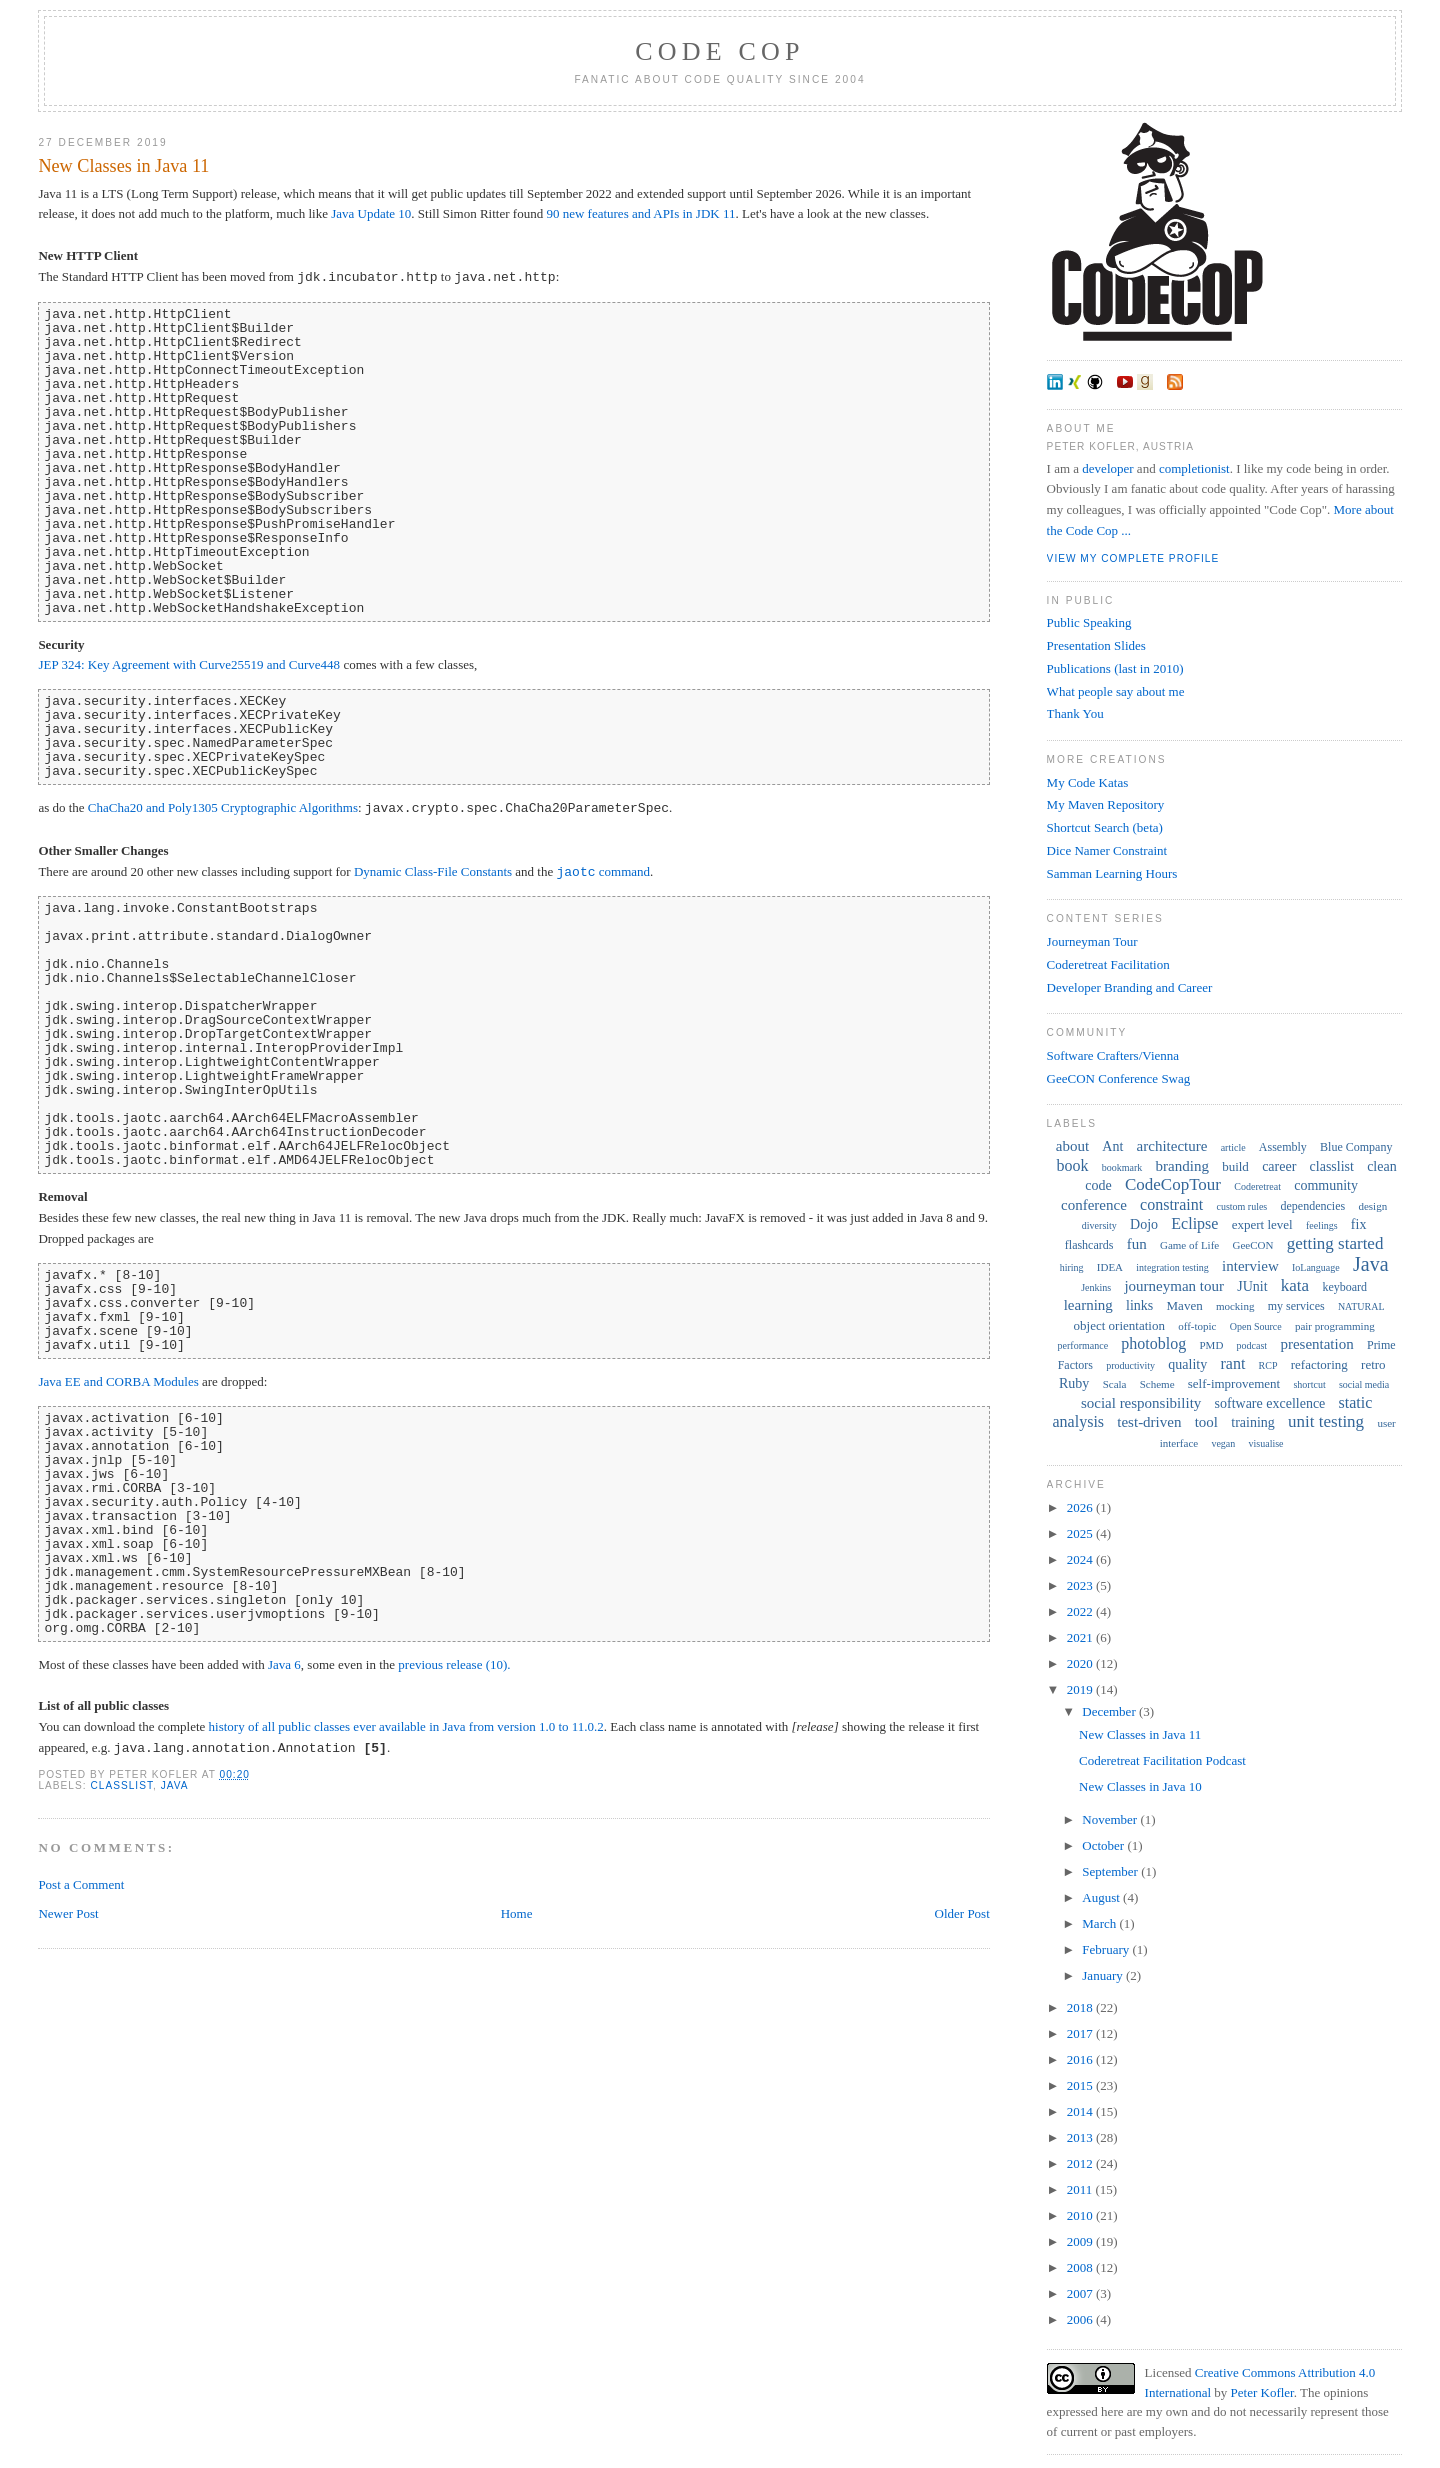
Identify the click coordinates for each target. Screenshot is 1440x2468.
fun (1137, 1244)
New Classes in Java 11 (123, 166)
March (1100, 1923)
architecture (1172, 1146)
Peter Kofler (1262, 2392)
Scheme (1157, 1384)
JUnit (1252, 1286)
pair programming (1335, 1326)
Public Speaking (1089, 622)
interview (1250, 1266)
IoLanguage (1316, 1267)
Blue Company (1356, 1147)
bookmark (1122, 1167)
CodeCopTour (1173, 1184)
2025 (1081, 1533)
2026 (1081, 1507)
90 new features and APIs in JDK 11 (640, 213)
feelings (1322, 1225)
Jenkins (1096, 1287)
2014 (1081, 2111)
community (1326, 1185)
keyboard (1344, 1287)
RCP (1268, 1365)
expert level (1262, 1224)
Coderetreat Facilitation (1108, 964)
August (1102, 1897)
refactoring (1319, 1364)
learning (1088, 1305)
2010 (1081, 2215)
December (1110, 1711)
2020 (1081, 1663)
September (1111, 1871)
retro (1373, 1364)
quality (1187, 1364)
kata (1295, 1285)
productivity (1130, 1365)
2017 (1081, 2033)
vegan (1223, 1443)
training (1253, 1422)
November (1111, 1819)
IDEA (1110, 1267)
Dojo (1144, 1224)
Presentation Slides (1096, 645)
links (1139, 1305)
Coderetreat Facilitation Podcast (1162, 1760)
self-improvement (1234, 1383)
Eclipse (1194, 1223)
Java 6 (284, 1664)
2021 (1081, 1637)
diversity (1099, 1225)
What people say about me (1116, 691)
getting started (1335, 1243)
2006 (1081, 2319)
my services (1296, 1306)
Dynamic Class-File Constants (433, 872)
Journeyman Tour (1092, 941)
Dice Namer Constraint (1107, 850)
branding (1182, 1166)
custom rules (1241, 1206)
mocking (1235, 1306)
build (1235, 1166)
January (1104, 1975)
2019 (1081, 1689)
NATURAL (1361, 1306)
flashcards (1089, 1245)
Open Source (1256, 1326)
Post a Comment (81, 1884)
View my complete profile (1133, 558)
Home (517, 1913)
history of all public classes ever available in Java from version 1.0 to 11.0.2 (406, 1726)
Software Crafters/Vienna (1113, 1055)
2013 (1081, 2137)
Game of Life (1189, 1245)
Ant (1112, 1146)
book (1073, 1165)
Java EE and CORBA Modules (118, 1381)
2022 (1081, 1611)
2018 (1081, 2007)
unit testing (1326, 1421)
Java (175, 1785)
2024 (1081, 1559)
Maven (1185, 1305)
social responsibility (1141, 1403)
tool (1206, 1422)
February (1107, 1949)
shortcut (1309, 1384)
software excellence (1270, 1403)
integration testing (1172, 1267)
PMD (1212, 1345)
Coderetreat (1257, 1186)
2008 (1081, 2267)
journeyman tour (1174, 1286)
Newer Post (68, 1913)
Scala (1115, 1384)
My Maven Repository (1106, 804)
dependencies (1313, 1206)
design (1372, 1206)
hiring (1072, 1267)
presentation (1316, 1344)
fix (1359, 1224)
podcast (1252, 1345)
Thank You (1075, 713)
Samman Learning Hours (1112, 873)
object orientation (1119, 1325)
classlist (121, 1785)
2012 (1081, 2163)
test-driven (1149, 1422)
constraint (1171, 1204)
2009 (1081, 2241)
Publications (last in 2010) (1115, 668)
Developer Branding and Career (1130, 987)
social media (1364, 1384)
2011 (1081, 2189)
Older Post (962, 1913)
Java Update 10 (371, 213)
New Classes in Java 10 (1140, 1786)
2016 (1081, 2059)
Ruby (1074, 1383)
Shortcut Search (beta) (1105, 827)
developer (1107, 468)
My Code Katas (1088, 782)
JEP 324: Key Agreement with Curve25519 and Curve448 (189, 664)
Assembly (1283, 1147)
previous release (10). (454, 1664)
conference (1094, 1205)
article (1233, 1147)
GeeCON (1252, 1245)
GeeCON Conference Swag (1119, 1078)
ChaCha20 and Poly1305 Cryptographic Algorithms (223, 808)
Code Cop (719, 51)
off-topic (1197, 1326)
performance (1083, 1345)
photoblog (1153, 1343)
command (603, 872)
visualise (1266, 1443)
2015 (1081, 2085)
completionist (1194, 468)
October (1104, 1845)
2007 (1081, 2293)
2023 (1081, 1585)
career (1279, 1166)
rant (1232, 1363)
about (1072, 1146)
